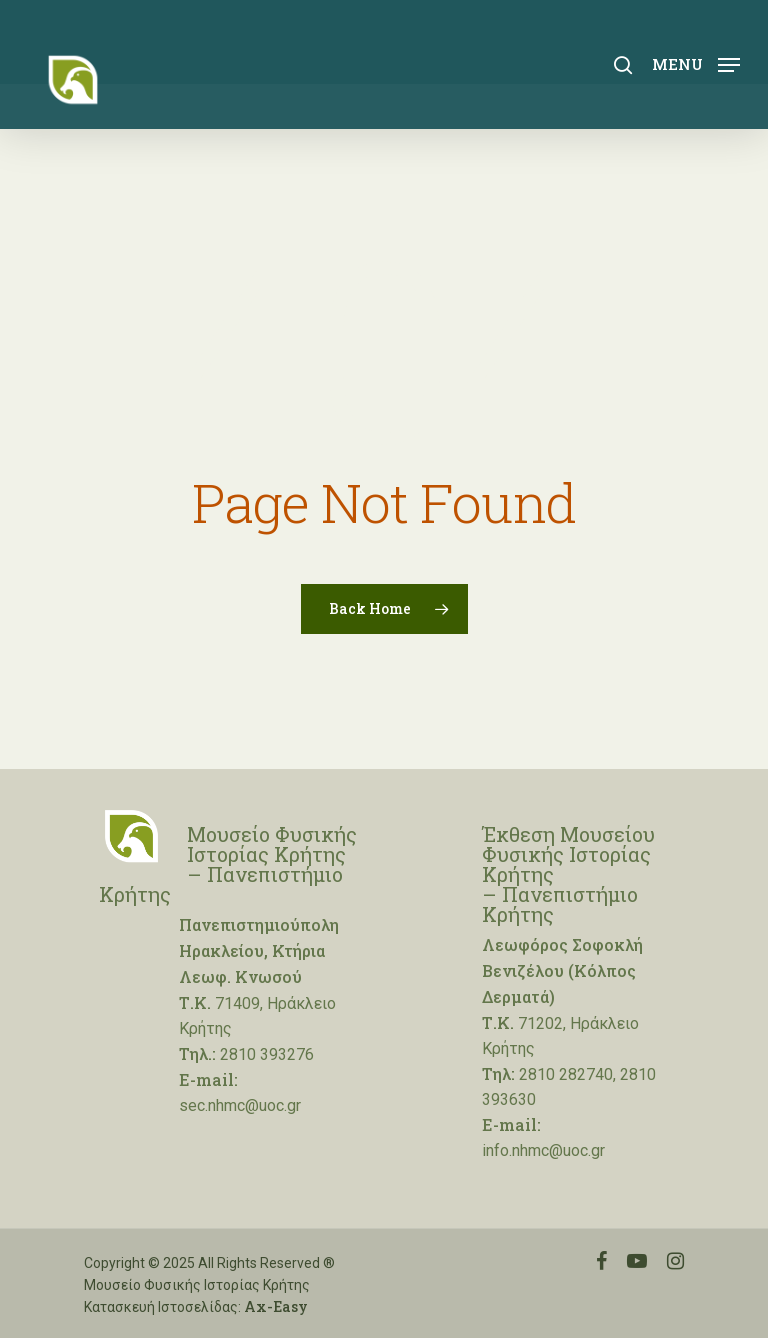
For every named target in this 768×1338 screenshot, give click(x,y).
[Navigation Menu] (696, 62)
